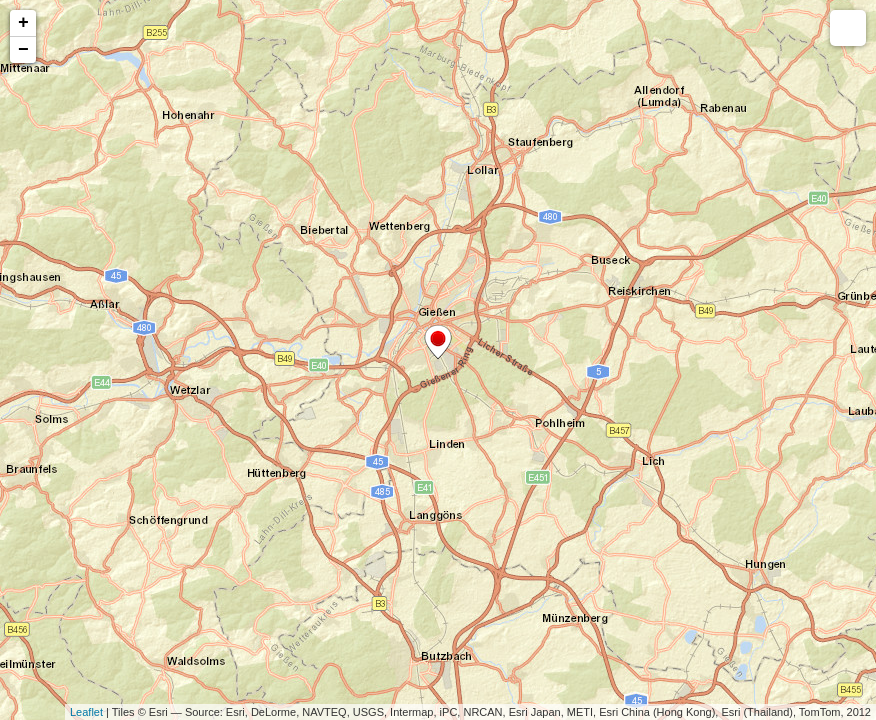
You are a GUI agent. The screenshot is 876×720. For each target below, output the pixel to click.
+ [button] (23, 23)
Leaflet (86, 712)
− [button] (23, 50)
